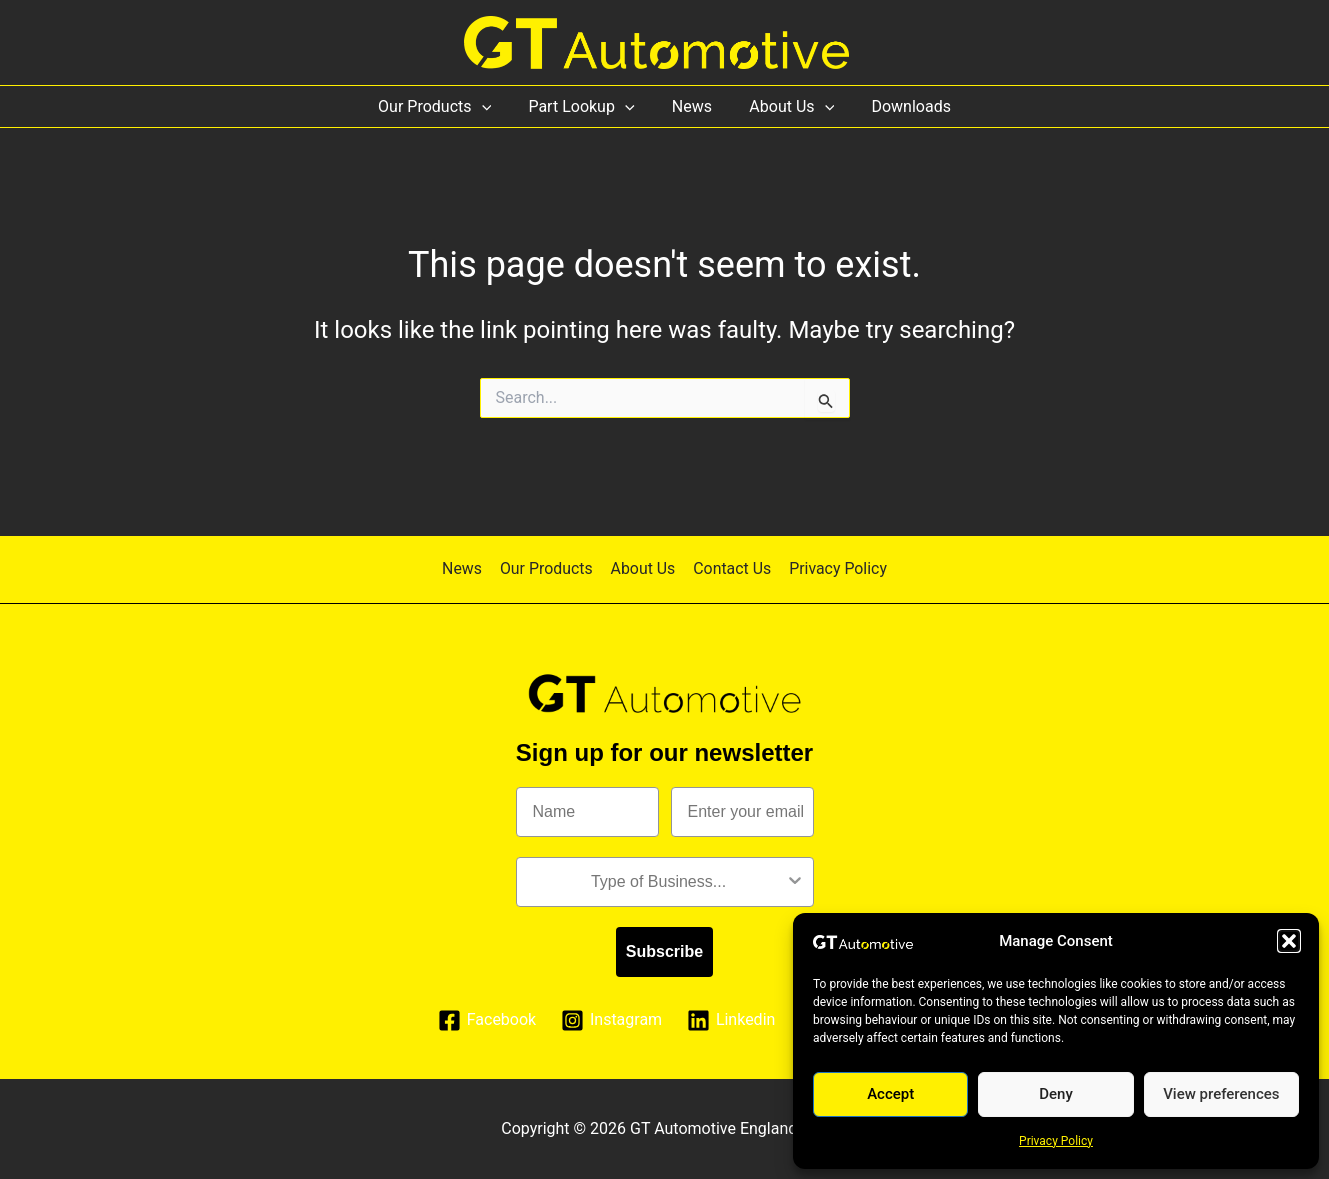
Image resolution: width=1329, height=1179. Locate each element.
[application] (492, 106)
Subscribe (664, 951)
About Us (786, 106)
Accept (890, 1094)
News (692, 106)
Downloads (900, 106)
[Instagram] (612, 1020)
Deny (1056, 1094)
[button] (1289, 941)
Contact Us (730, 568)
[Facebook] (486, 1020)
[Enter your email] (742, 812)
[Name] (587, 812)
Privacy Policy (1056, 1141)
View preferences (1221, 1094)
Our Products (445, 106)
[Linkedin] (731, 1020)
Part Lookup (587, 106)
